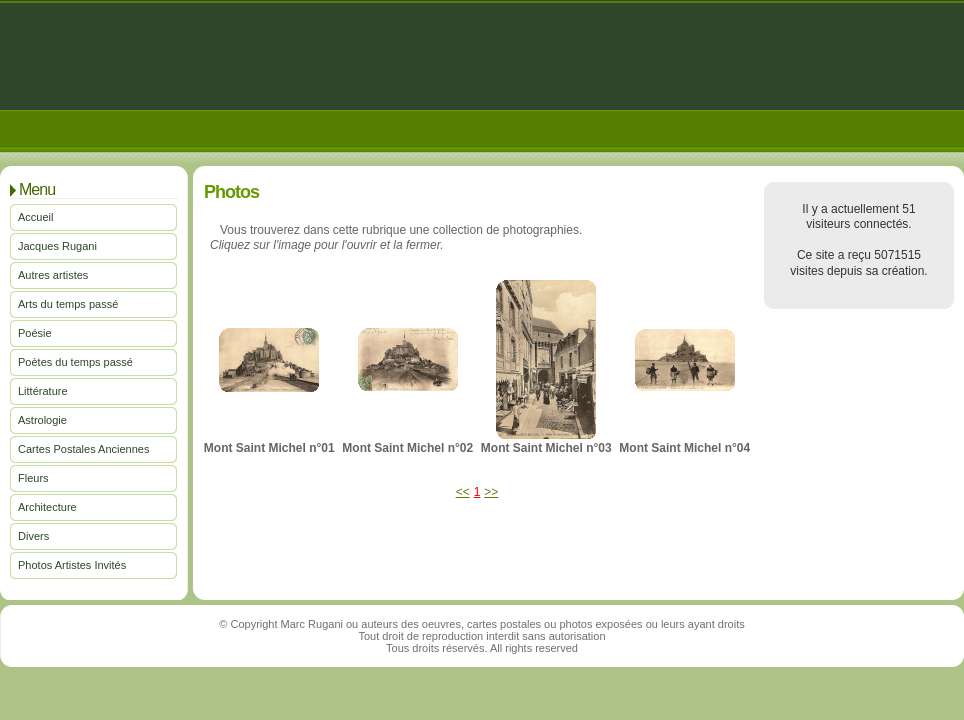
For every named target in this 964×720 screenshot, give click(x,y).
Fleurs (33, 478)
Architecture (47, 507)
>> (491, 492)
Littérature (43, 391)
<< (463, 492)
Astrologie (42, 420)
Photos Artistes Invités (72, 565)
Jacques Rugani (57, 246)
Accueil (35, 217)
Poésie (35, 333)
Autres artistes (53, 275)
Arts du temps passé (68, 304)
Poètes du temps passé (75, 362)
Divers (33, 536)
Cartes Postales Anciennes (83, 449)
